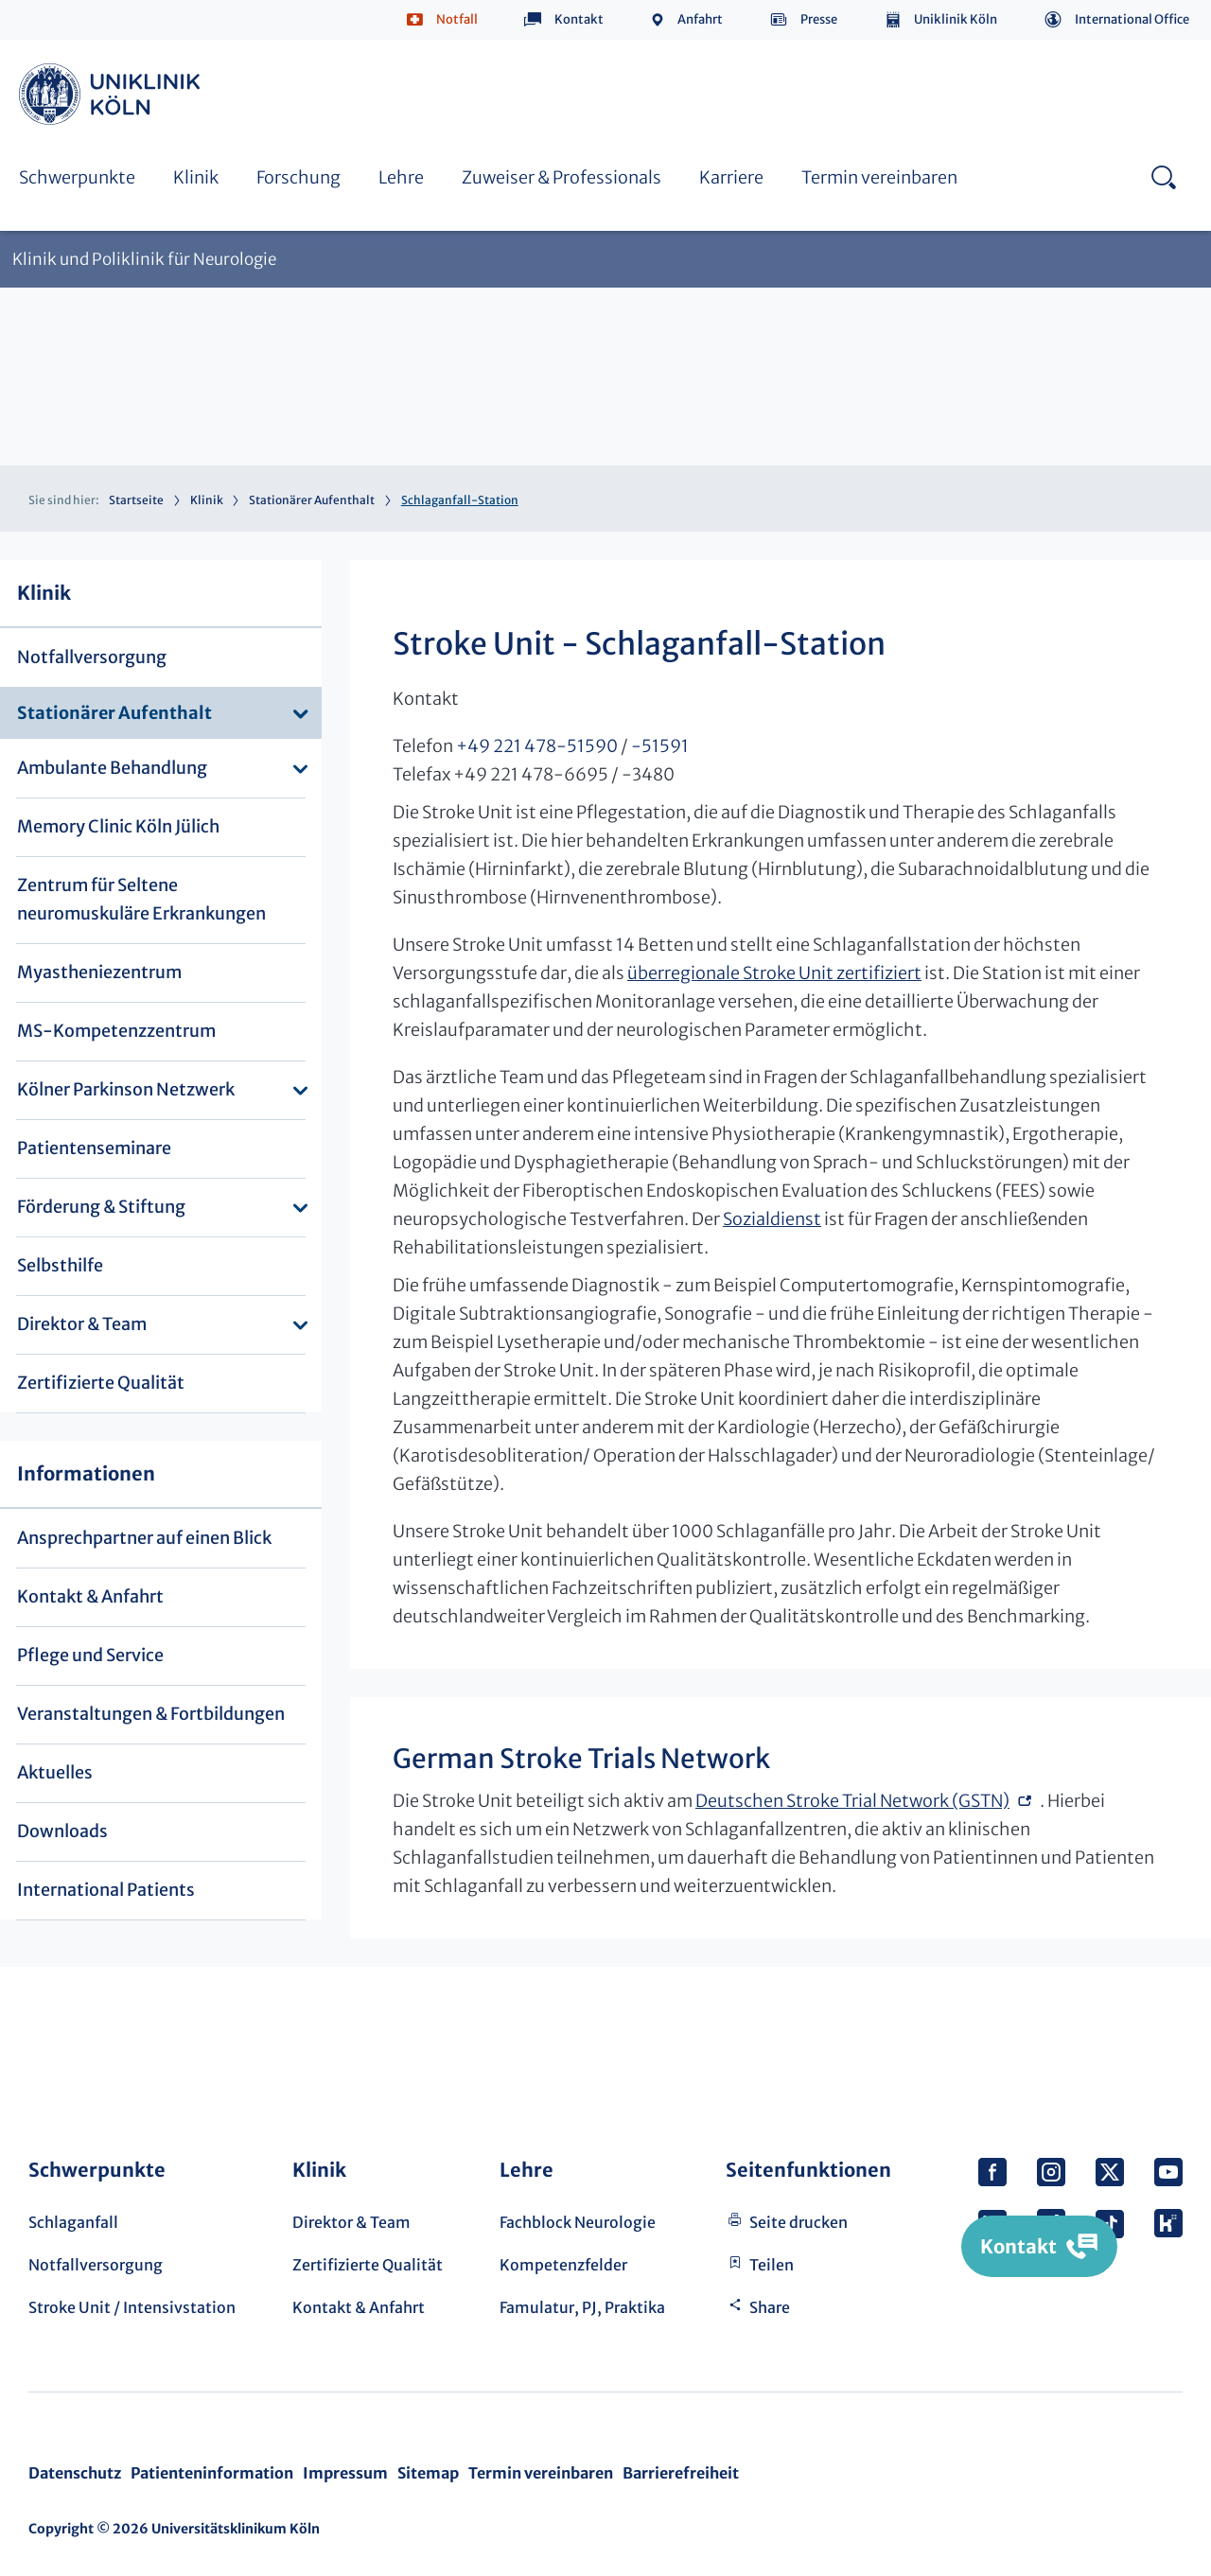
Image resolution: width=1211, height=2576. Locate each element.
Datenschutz (74, 2472)
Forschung (298, 177)
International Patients (106, 1890)
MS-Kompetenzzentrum (116, 1031)
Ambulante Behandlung (112, 768)
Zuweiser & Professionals (561, 177)
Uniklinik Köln (955, 19)
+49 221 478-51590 (537, 746)
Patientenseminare (94, 1148)
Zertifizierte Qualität (100, 1382)
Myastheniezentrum (99, 972)
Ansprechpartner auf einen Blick (144, 1538)
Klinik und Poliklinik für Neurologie (144, 260)
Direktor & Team (82, 1324)
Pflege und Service (90, 1655)
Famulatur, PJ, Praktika (582, 2307)
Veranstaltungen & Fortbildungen (151, 1714)
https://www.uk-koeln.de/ (112, 94)
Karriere (731, 177)
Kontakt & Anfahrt (90, 1596)
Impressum (345, 2472)
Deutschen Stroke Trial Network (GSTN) (852, 1801)
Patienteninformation (212, 2472)
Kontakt (579, 19)
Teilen (771, 2264)
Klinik (196, 177)
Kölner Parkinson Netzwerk (126, 1089)
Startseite (136, 500)
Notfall (457, 19)
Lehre (401, 177)
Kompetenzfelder (563, 2264)
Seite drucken (798, 2222)
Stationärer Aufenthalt (312, 500)
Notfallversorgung (92, 657)
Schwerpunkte (77, 177)
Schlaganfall (73, 2222)
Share (769, 2307)
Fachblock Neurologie (578, 2222)
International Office (1132, 19)
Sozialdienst (772, 1219)
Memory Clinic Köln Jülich (118, 826)
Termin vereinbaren (879, 177)
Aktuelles (55, 1772)
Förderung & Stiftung (101, 1207)
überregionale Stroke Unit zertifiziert (774, 973)
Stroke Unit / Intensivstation (132, 2307)
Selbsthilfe (60, 1265)
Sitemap (428, 2472)
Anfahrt (700, 19)
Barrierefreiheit (681, 2472)
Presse (818, 19)
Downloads (62, 1831)
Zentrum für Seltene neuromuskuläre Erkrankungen (141, 899)
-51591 (660, 746)
